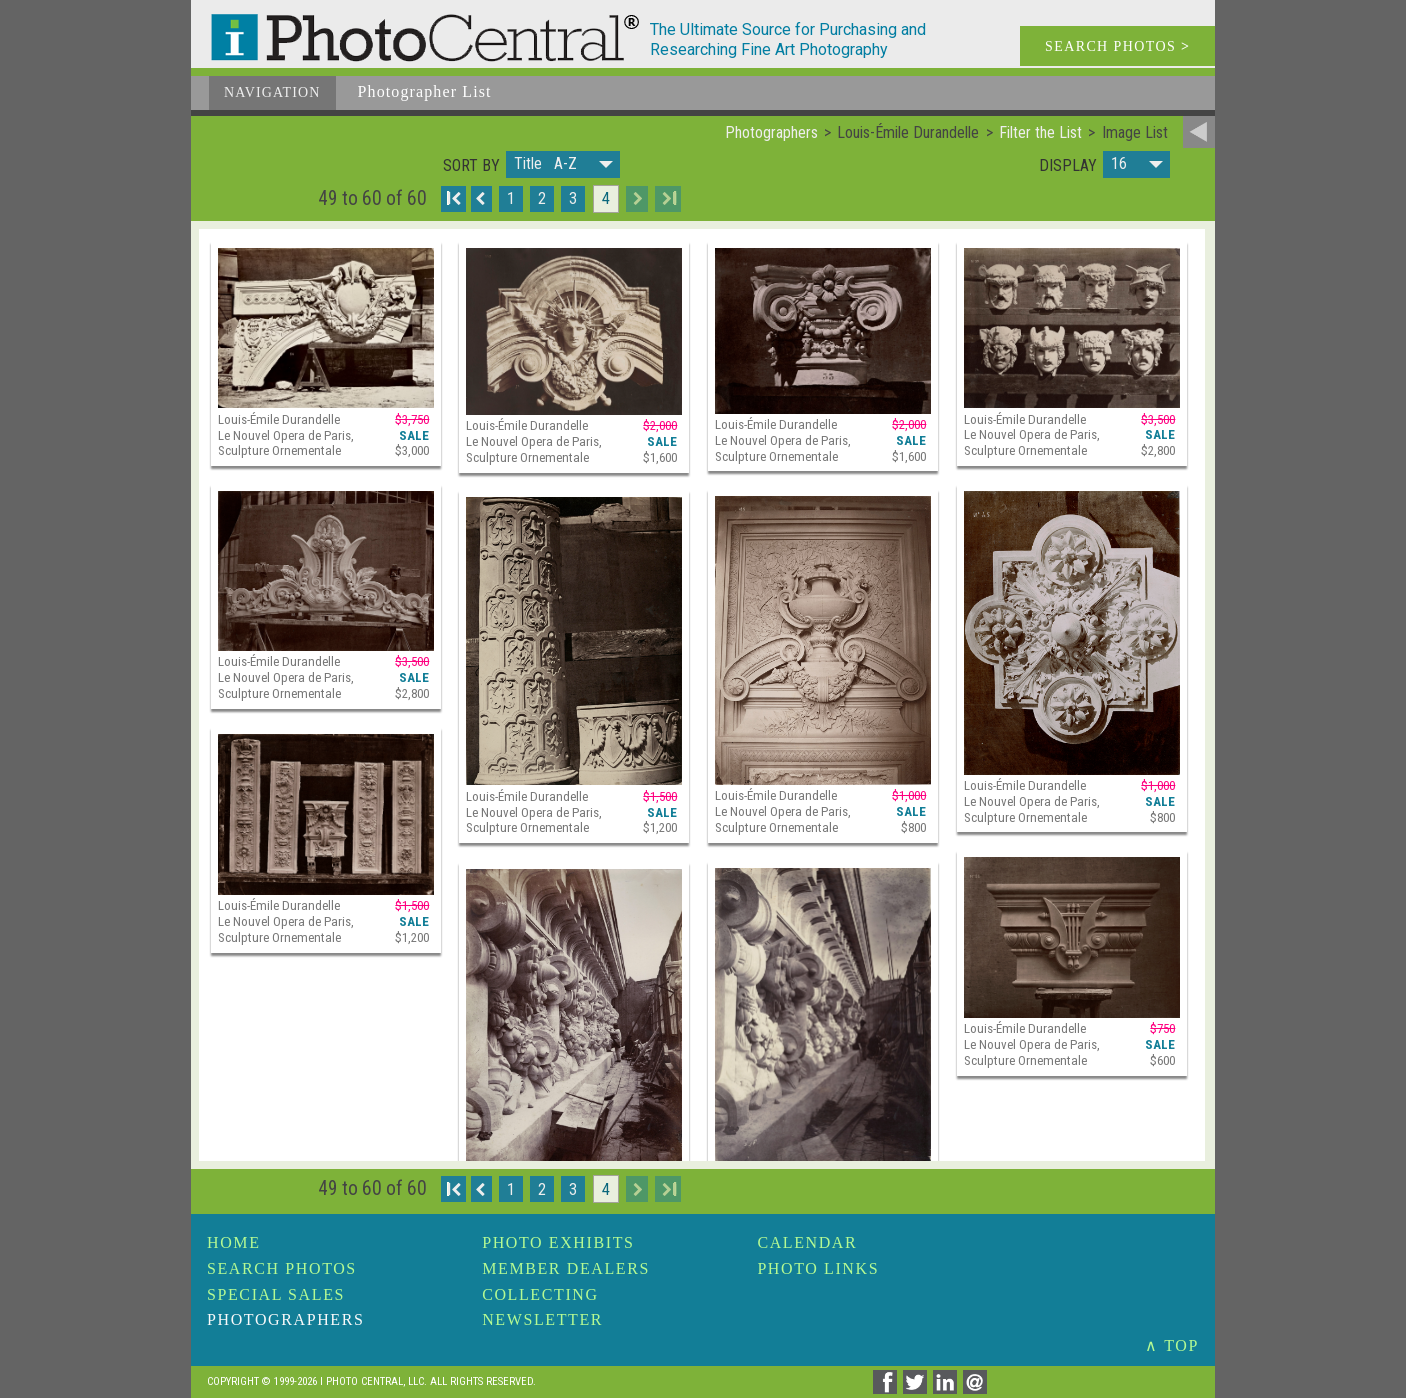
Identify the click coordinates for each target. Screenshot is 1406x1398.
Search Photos (282, 1268)
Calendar (807, 1242)
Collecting (540, 1294)
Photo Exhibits (558, 1242)
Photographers (285, 1319)
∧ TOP (1172, 1345)
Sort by (471, 166)
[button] (563, 164)
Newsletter (542, 1319)
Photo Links (818, 1268)
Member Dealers (566, 1268)
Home (234, 1242)
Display (1068, 166)
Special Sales (276, 1294)
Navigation (272, 92)
